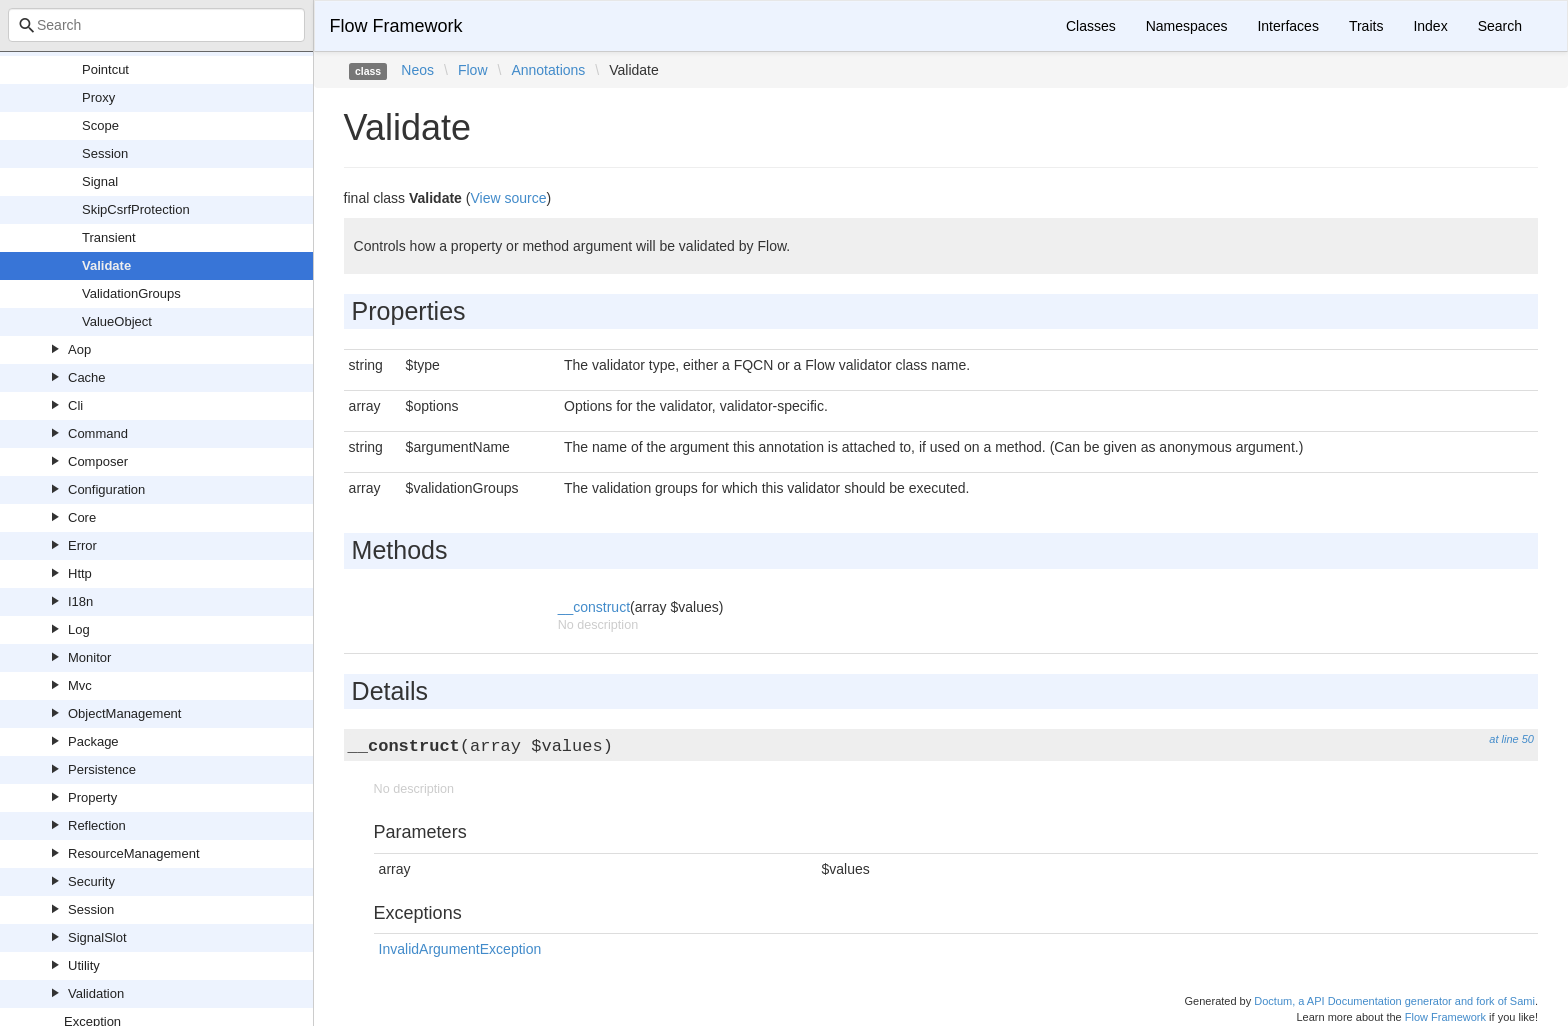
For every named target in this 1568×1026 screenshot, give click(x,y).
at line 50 (1511, 739)
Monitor (89, 657)
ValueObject (117, 321)
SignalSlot (97, 937)
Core (82, 517)
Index (1430, 26)
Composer (98, 461)
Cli (75, 405)
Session (105, 153)
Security (91, 881)
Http (80, 573)
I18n (80, 601)
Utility (84, 965)
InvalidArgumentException (460, 949)
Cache (87, 377)
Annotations (548, 70)
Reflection (97, 825)
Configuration (106, 489)
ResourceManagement (134, 853)
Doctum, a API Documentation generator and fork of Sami (1394, 1001)
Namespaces (1187, 26)
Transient (109, 237)
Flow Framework (396, 26)
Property (92, 797)
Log (79, 629)
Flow (473, 70)
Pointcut (105, 69)
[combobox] (156, 25)
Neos (417, 70)
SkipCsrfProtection (136, 209)
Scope (100, 125)
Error (82, 545)
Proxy (98, 97)
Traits (1366, 26)
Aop (79, 349)
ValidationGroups (131, 293)
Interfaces (1287, 26)
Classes (1091, 26)
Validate (106, 265)
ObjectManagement (124, 713)
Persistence (102, 769)
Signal (100, 181)
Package (93, 741)
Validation (96, 993)
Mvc (80, 685)
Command (98, 433)
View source (508, 198)
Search (1500, 26)
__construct (594, 607)
